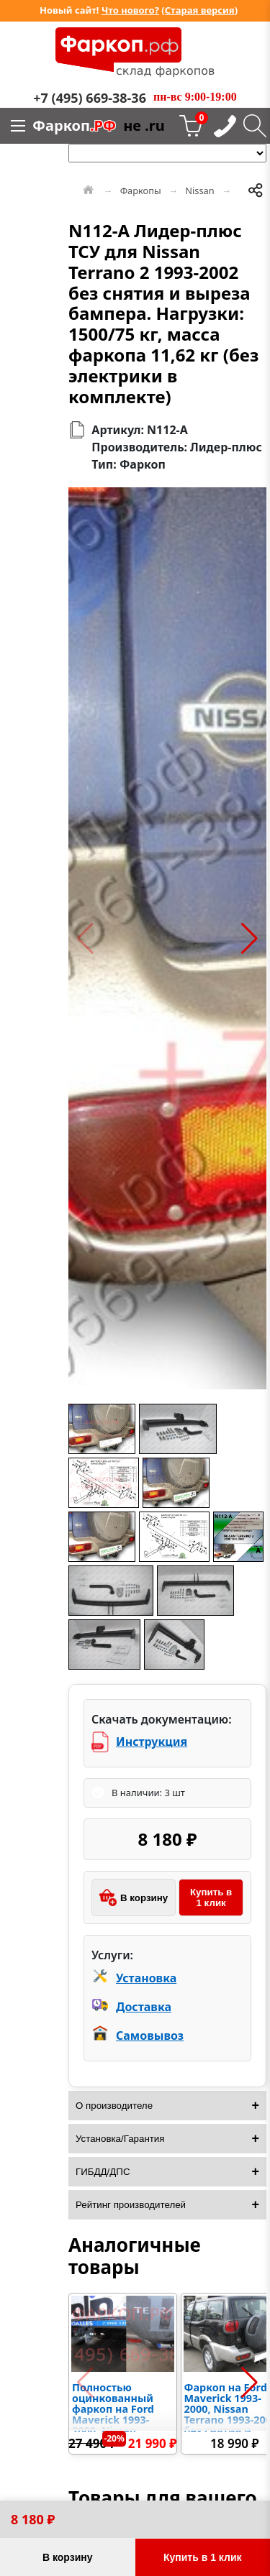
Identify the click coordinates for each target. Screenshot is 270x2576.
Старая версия (200, 10)
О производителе (114, 2105)
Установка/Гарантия (120, 2138)
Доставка (143, 2007)
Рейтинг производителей (131, 2204)
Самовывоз (150, 2035)
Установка (146, 1978)
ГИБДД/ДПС (103, 2171)
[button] (85, 938)
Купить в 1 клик (211, 1897)
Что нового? (130, 10)
